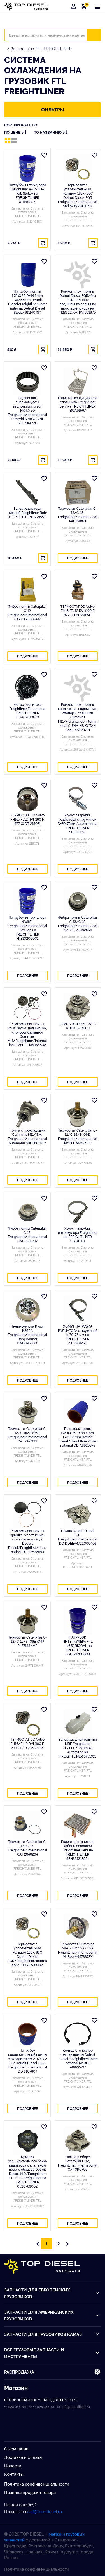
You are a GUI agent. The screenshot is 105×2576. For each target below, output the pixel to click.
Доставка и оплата (23, 2457)
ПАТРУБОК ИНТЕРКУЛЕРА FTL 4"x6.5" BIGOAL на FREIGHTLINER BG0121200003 (77, 1645)
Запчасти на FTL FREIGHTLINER (41, 48)
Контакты (14, 2474)
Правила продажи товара (30, 2492)
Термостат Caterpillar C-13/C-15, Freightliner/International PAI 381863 (77, 514)
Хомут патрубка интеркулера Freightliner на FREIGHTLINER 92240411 (77, 1234)
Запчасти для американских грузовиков (51, 2315)
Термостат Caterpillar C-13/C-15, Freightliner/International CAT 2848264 (27, 1847)
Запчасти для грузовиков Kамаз (51, 2334)
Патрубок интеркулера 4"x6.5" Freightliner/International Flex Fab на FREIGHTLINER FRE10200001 (27, 927)
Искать (97, 35)
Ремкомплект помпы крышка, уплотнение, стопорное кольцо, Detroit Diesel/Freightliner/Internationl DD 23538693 (27, 1541)
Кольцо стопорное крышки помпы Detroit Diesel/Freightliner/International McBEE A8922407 (77, 2058)
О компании (16, 2449)
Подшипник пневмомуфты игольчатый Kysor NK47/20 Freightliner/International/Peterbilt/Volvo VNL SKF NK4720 (27, 410)
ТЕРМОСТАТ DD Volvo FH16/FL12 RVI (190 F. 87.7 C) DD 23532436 (27, 1743)
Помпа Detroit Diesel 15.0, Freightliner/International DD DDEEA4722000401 (77, 1536)
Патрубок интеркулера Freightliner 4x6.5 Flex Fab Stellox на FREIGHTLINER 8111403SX (27, 193)
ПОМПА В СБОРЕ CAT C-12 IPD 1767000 (77, 1025)
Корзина (85, 6)
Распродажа (52, 2371)
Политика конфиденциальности (36, 2484)
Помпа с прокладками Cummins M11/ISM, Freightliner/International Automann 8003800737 (27, 1136)
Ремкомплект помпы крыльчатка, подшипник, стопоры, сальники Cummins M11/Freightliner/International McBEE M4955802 (27, 1034)
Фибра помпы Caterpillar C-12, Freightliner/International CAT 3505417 (27, 1234)
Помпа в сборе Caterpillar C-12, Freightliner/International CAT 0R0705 (77, 2162)
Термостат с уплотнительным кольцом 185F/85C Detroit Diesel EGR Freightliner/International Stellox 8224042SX (77, 195)
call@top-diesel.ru (44, 2511)
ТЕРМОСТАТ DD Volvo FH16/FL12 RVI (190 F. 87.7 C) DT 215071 (27, 819)
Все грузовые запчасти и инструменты (51, 2353)
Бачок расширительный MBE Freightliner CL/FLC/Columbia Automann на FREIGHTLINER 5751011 (78, 1747)
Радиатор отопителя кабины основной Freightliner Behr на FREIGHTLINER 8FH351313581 (77, 1849)
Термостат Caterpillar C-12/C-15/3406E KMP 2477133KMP (27, 1641)
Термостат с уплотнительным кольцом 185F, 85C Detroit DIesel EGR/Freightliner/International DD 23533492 (27, 1954)
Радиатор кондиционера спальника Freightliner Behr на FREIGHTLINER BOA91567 (77, 403)
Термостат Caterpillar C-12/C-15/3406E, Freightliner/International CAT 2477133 (27, 1434)
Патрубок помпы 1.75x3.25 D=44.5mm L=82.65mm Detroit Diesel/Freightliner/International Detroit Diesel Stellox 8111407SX (27, 301)
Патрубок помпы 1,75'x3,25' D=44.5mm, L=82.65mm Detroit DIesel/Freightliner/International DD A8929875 (77, 1436)
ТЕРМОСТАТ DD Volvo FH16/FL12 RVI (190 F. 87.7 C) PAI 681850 (77, 610)
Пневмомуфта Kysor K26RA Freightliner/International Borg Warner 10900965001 (27, 1334)
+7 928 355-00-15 (46, 2406)
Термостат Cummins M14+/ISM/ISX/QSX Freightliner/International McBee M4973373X (77, 1950)
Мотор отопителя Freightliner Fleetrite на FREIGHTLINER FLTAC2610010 (27, 710)
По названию (51, 132)
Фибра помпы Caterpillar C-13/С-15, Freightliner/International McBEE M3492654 (77, 923)
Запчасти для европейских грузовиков (51, 2293)
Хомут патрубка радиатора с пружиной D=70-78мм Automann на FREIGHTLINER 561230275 (77, 823)
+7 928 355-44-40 (18, 2406)
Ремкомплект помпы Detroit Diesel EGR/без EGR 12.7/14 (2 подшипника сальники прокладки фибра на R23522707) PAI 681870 (77, 301)
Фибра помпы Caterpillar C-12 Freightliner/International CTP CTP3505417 (27, 612)
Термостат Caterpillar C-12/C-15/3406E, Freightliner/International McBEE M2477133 (77, 1136)
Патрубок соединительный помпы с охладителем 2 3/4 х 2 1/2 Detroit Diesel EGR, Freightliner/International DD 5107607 (27, 2060)
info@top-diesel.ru (76, 2406)
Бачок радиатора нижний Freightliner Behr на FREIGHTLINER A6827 (27, 512)
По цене (15, 132)
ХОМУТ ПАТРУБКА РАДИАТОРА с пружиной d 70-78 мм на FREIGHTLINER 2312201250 (77, 1334)
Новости (12, 2465)
